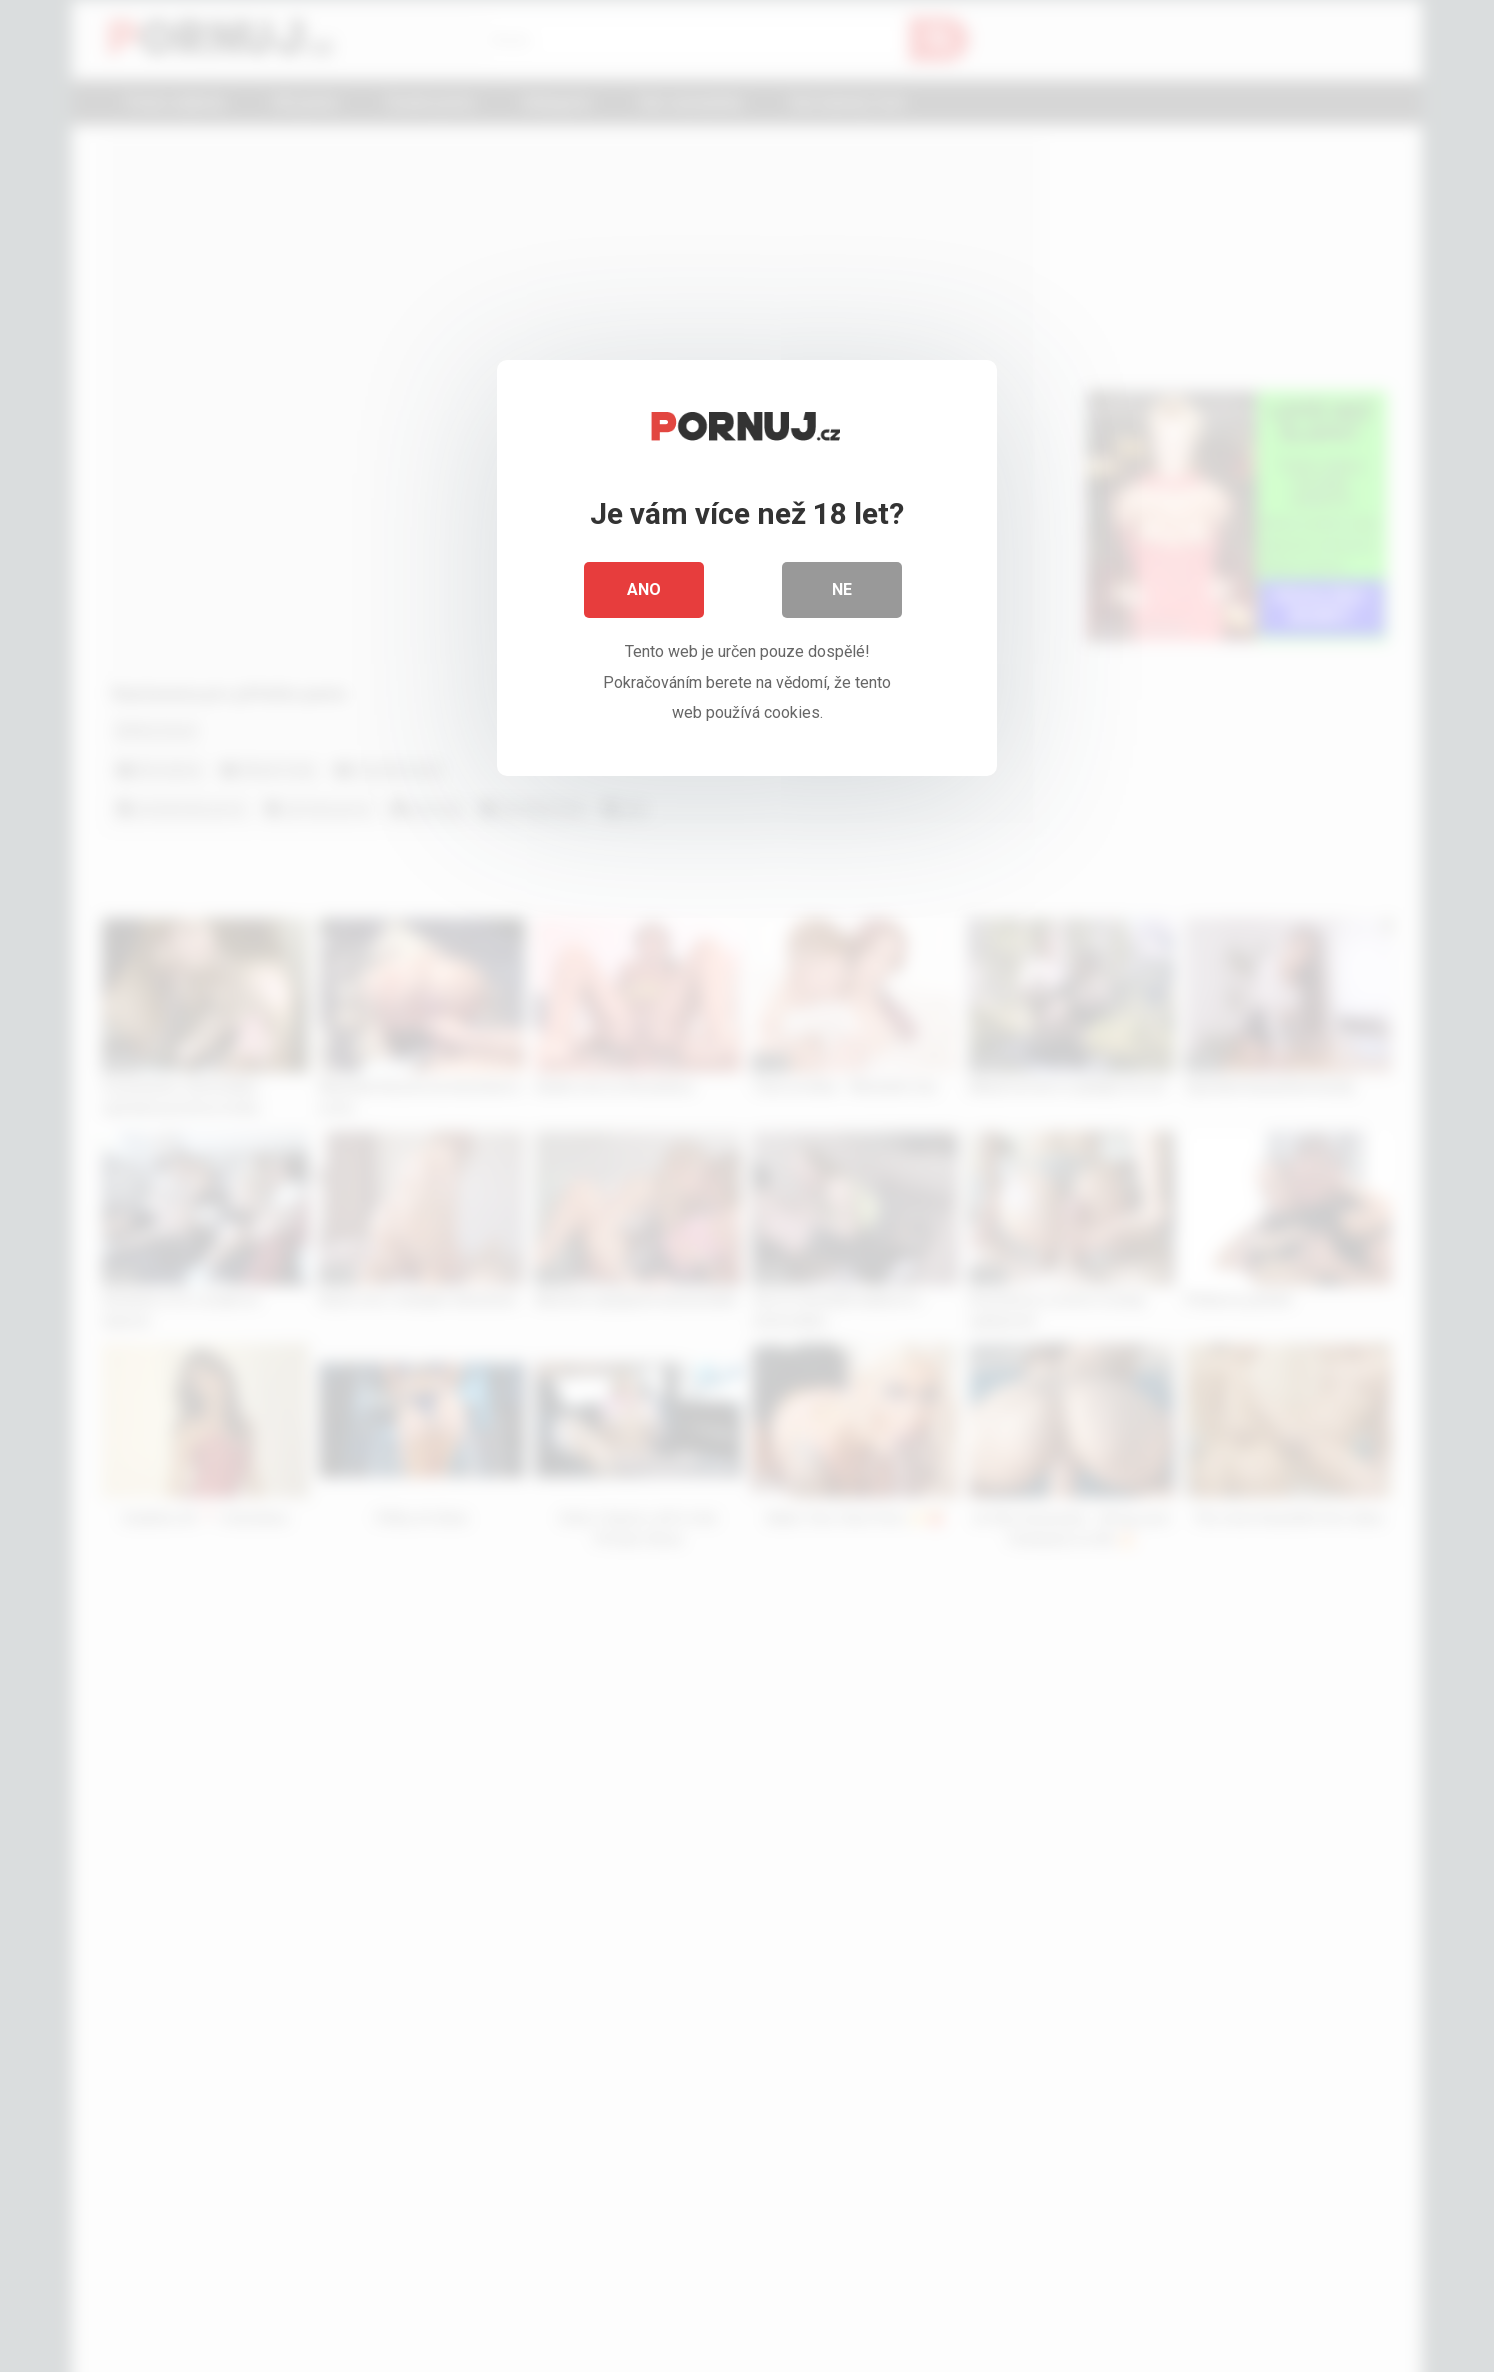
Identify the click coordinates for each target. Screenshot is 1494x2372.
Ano (644, 589)
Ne (842, 589)
